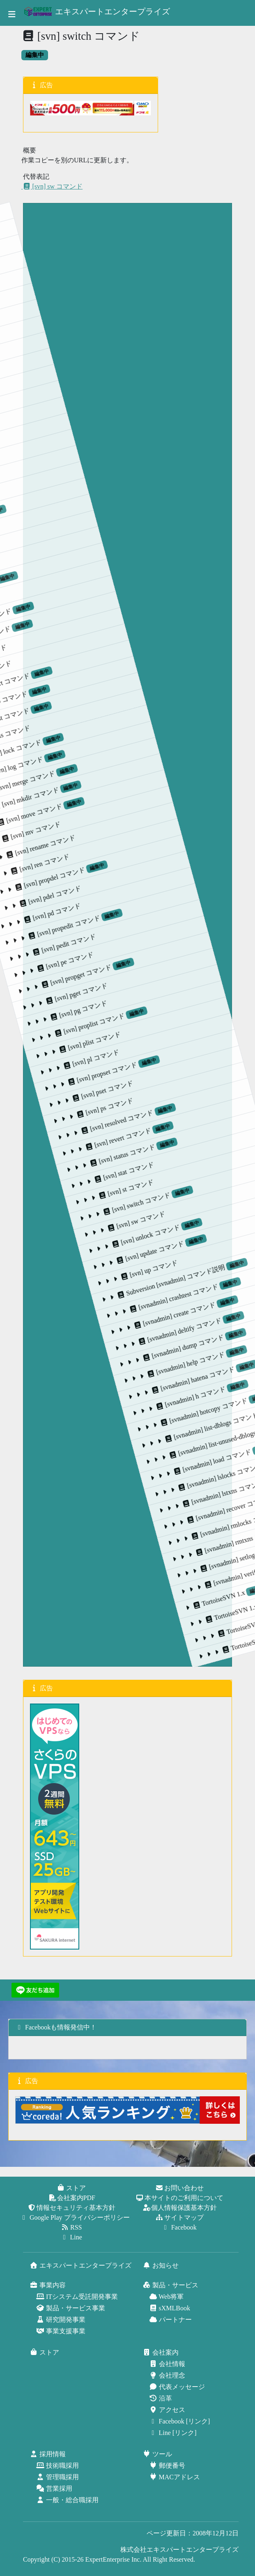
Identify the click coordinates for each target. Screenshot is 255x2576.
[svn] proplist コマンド (40, 953)
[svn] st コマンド (209, 938)
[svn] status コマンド (173, 928)
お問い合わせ (180, 2187)
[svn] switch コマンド (222, 917)
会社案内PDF (72, 2197)
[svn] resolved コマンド (139, 931)
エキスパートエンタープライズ (96, 11)
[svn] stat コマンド (192, 939)
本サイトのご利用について (179, 2197)
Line (72, 2237)
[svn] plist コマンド (60, 965)
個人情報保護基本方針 (180, 2207)
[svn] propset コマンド (89, 943)
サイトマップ (180, 2217)
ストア (72, 2187)
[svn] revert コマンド (156, 931)
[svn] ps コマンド (126, 954)
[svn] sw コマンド (52, 186)
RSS (72, 2227)
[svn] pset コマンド (109, 955)
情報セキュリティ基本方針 (71, 2207)
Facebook (180, 2227)
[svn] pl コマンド (77, 965)
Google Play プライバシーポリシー (75, 2217)
